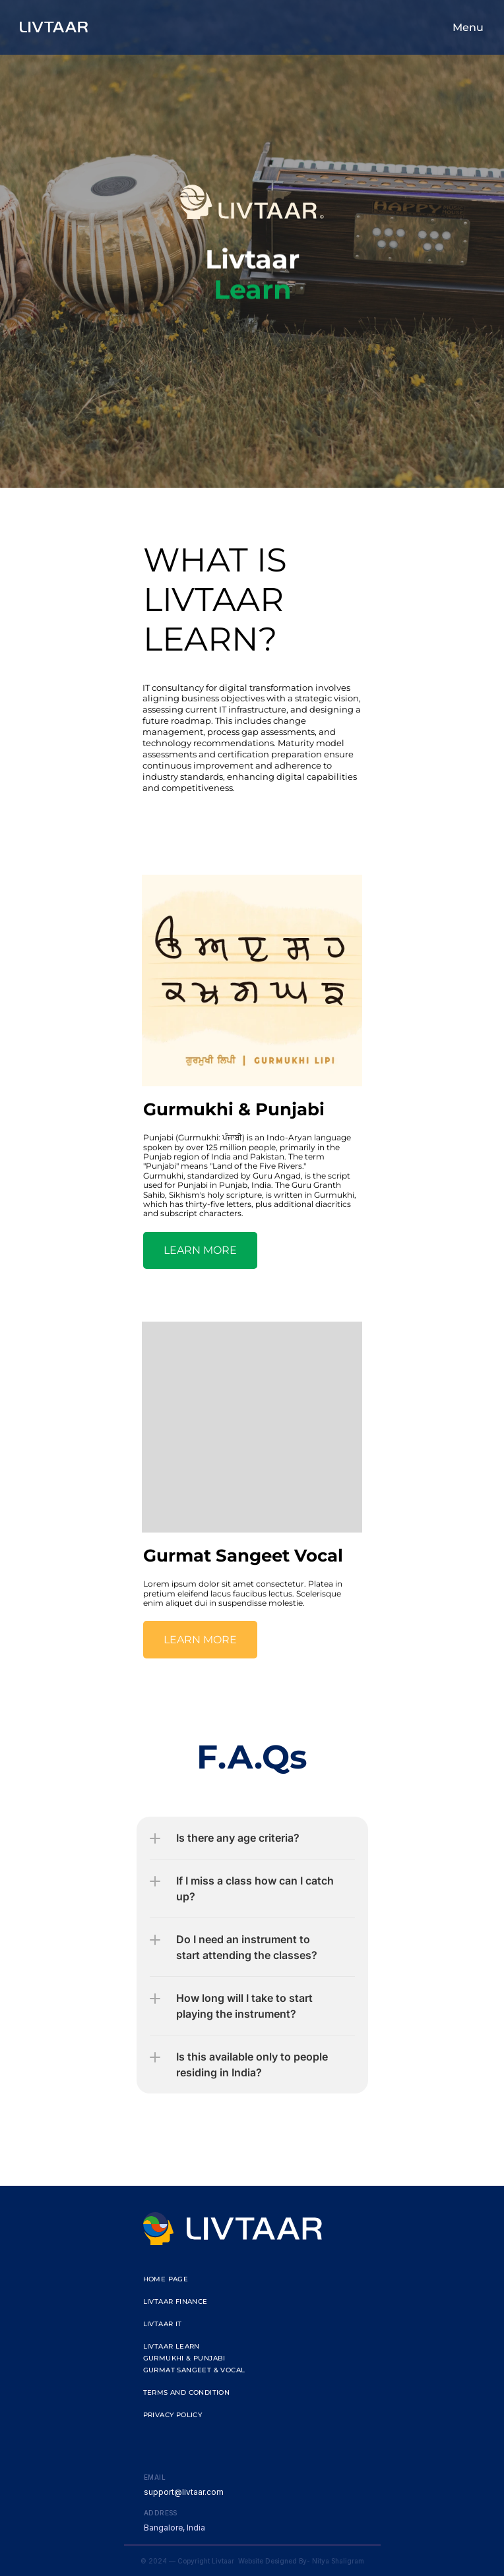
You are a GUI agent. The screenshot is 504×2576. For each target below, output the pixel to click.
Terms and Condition (186, 2392)
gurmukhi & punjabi (184, 2358)
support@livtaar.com (184, 2492)
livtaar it (162, 2324)
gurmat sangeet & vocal (194, 2370)
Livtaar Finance (175, 2301)
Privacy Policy (173, 2415)
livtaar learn (171, 2346)
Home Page (166, 2279)
